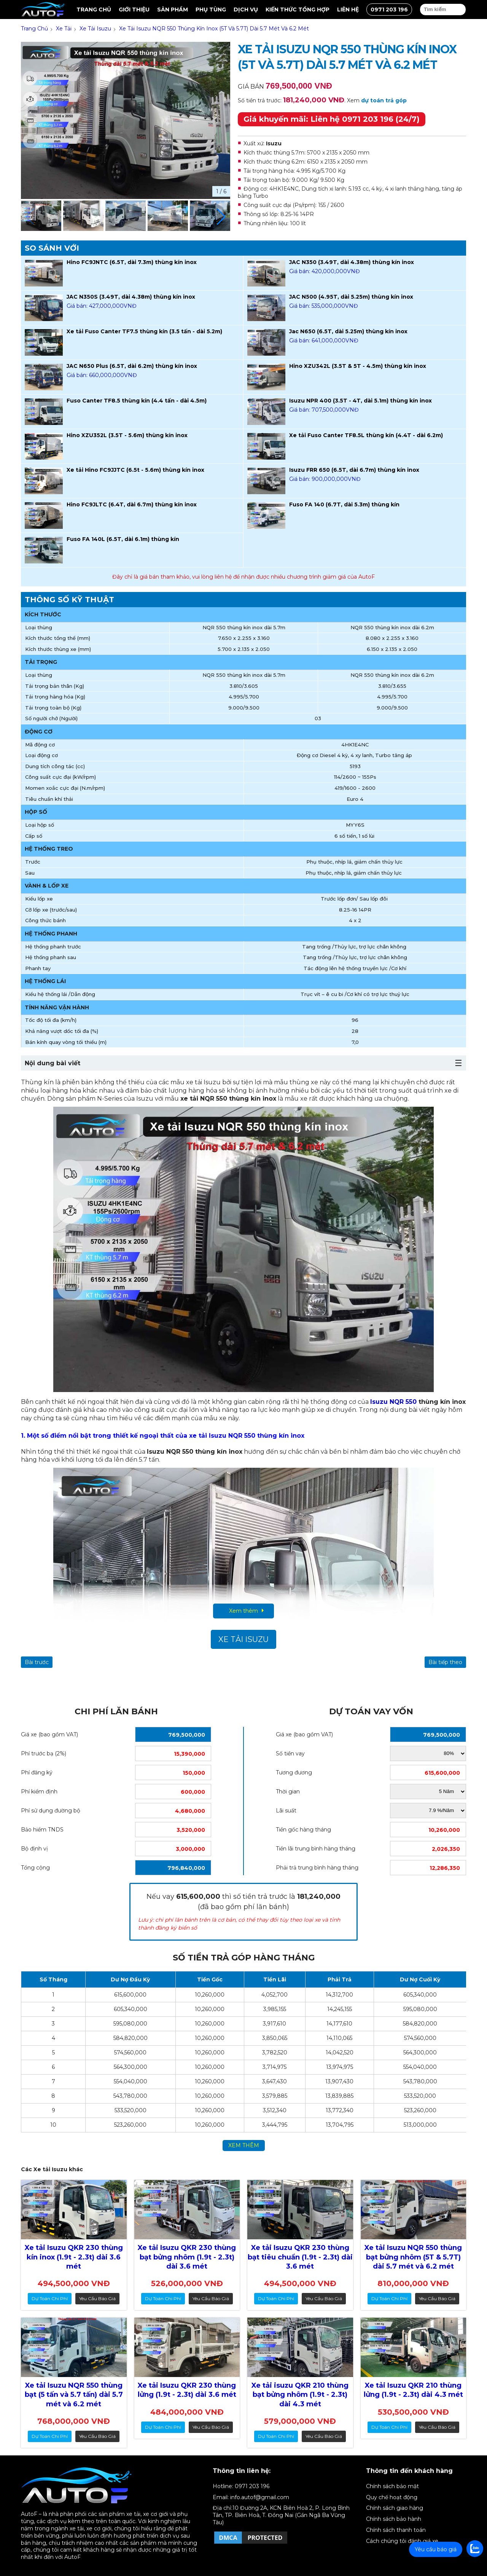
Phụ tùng (211, 9)
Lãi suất (286, 1810)
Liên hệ (348, 9)
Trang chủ (93, 9)
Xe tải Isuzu (243, 1639)
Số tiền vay (290, 1753)
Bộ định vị (34, 1848)
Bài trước (37, 1662)
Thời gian (288, 1791)
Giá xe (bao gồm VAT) (49, 1734)
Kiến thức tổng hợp (297, 9)
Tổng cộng (35, 1867)
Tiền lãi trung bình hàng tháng (315, 1848)
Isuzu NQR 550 (393, 1401)
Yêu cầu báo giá (97, 2298)
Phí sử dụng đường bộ (50, 1810)
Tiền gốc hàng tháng (303, 1829)
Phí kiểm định (39, 1791)
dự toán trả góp (384, 100)
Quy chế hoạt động (391, 2497)
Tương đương (294, 1772)
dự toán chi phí (50, 2298)
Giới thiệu (134, 9)
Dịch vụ (246, 9)
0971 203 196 (389, 9)
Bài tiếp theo (445, 1662)
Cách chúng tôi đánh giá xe (402, 2541)
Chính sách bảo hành (393, 2519)
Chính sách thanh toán (396, 2530)
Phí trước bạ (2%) (43, 1753)
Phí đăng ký (37, 1772)
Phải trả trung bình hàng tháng (317, 1867)
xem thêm (243, 2145)
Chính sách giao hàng (394, 2507)
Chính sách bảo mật (392, 2486)
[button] (221, 216)
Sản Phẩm (172, 9)
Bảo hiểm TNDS (42, 1829)
